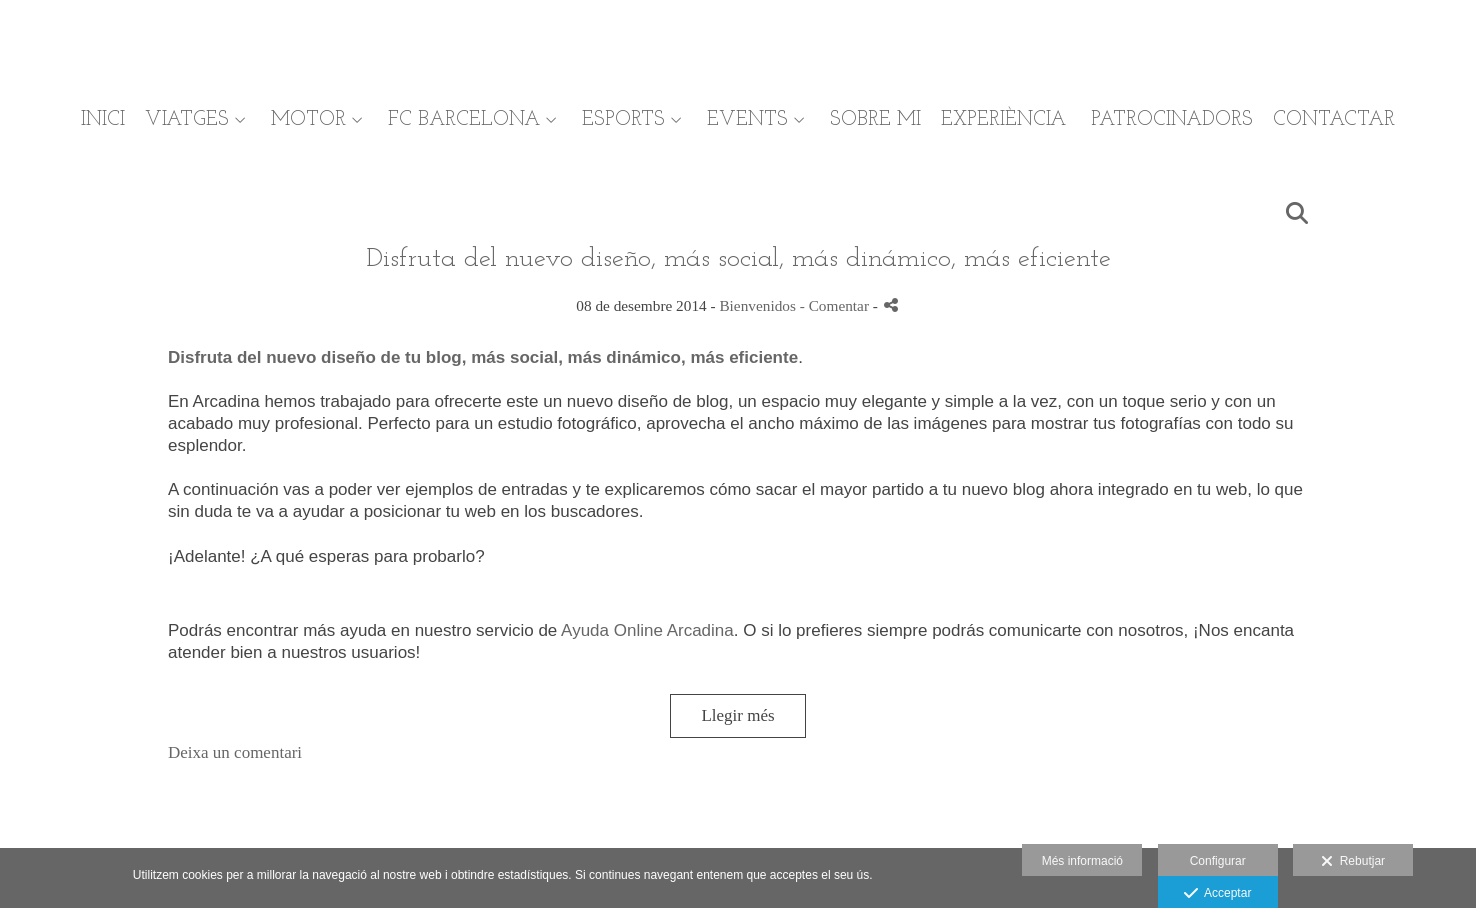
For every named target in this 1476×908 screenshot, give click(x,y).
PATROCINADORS (1172, 120)
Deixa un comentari (235, 752)
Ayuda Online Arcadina (647, 630)
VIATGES (187, 120)
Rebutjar (1353, 862)
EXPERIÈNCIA (1003, 120)
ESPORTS (623, 120)
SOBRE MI (875, 120)
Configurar (1218, 861)
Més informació (1082, 861)
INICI (103, 120)
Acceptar (1217, 894)
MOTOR (308, 120)
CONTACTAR (1334, 120)
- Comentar (836, 305)
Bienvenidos (757, 305)
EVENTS (747, 120)
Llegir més (737, 715)
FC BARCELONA (464, 120)
